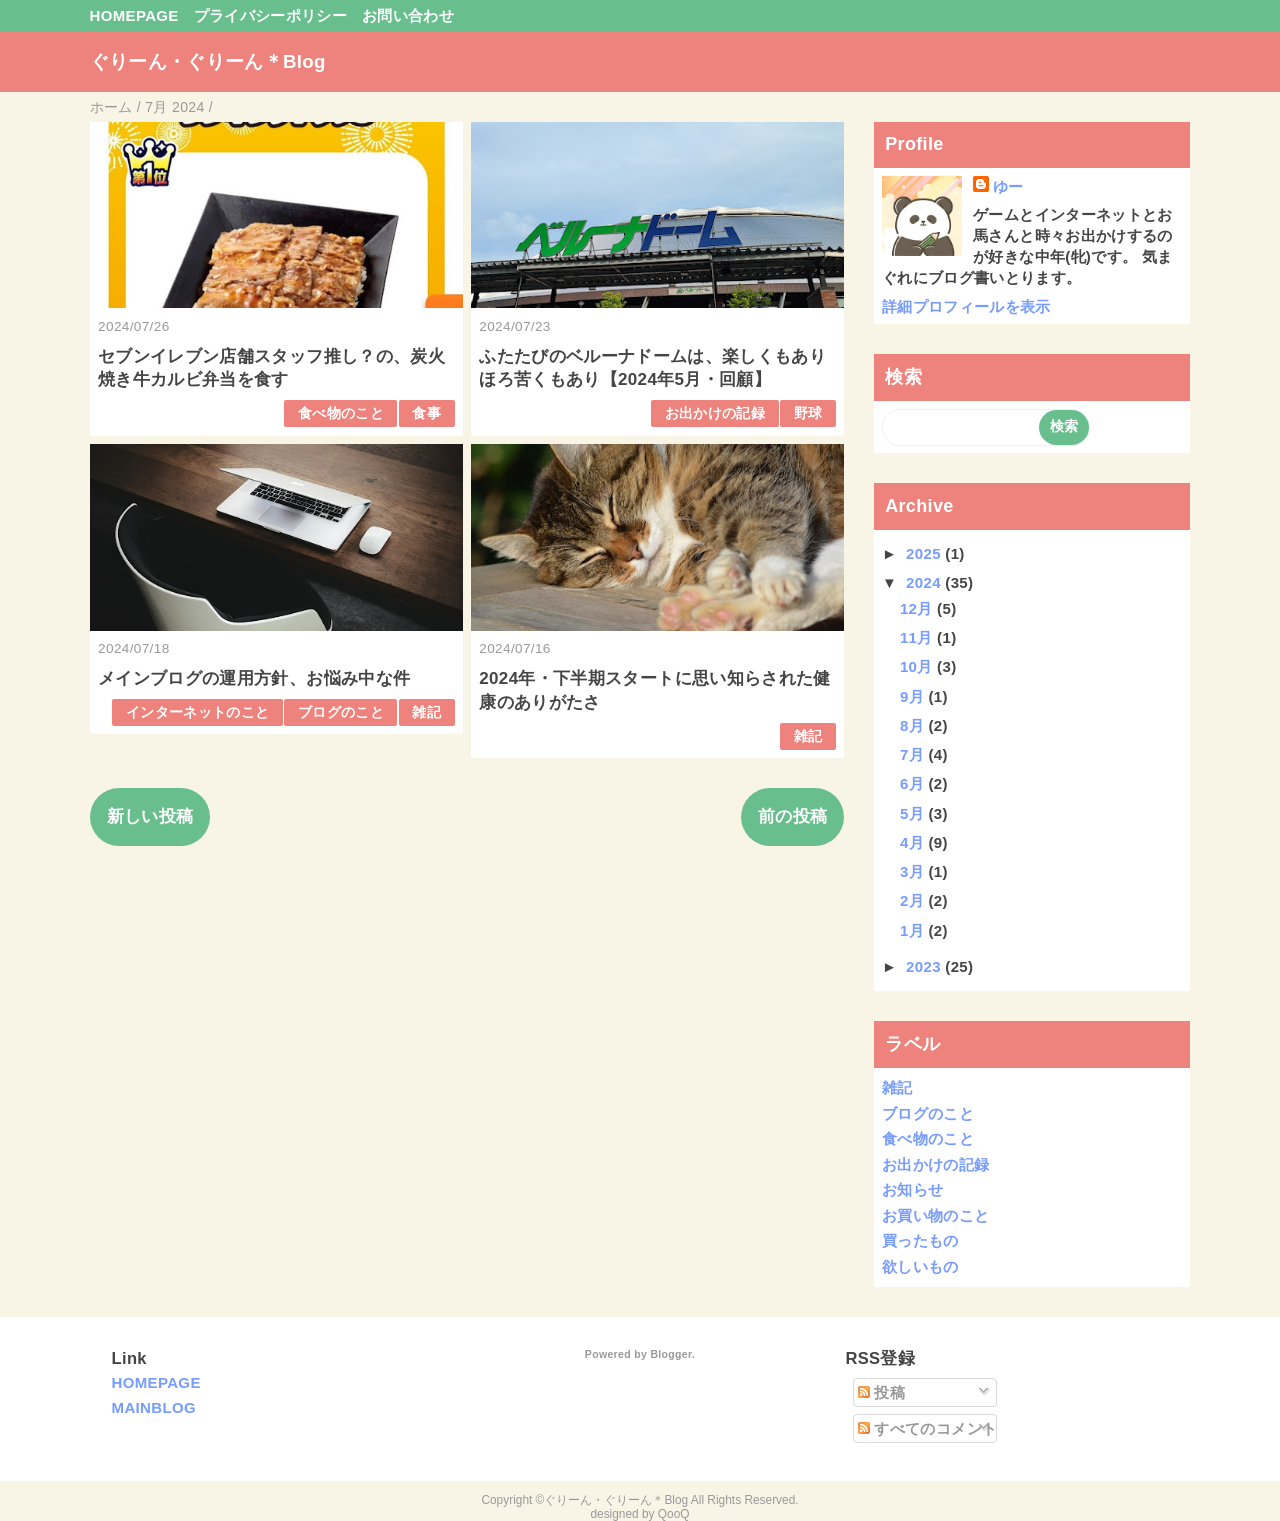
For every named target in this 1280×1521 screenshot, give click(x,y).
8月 (914, 725)
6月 (914, 783)
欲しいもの (920, 1266)
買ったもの (920, 1240)
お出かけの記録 (715, 413)
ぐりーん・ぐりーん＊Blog (208, 61)
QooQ (674, 1514)
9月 (914, 696)
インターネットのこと (197, 712)
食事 (426, 413)
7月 (914, 754)
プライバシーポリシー (270, 15)
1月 (914, 930)
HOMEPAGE (134, 15)
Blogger (670, 1354)
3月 (914, 871)
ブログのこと (341, 712)
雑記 (426, 712)
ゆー (1008, 186)
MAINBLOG (154, 1407)
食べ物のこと (341, 413)
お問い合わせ (408, 15)
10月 (918, 666)
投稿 (881, 1392)
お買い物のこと (935, 1215)
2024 (925, 582)
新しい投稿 (150, 816)
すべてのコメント (927, 1428)
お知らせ (912, 1189)
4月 (914, 842)
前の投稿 (792, 816)
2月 (914, 900)
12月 (918, 608)
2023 (925, 966)
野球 (808, 413)
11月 (918, 637)
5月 (914, 813)
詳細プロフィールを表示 (966, 306)
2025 (925, 553)
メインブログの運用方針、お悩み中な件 (254, 678)
